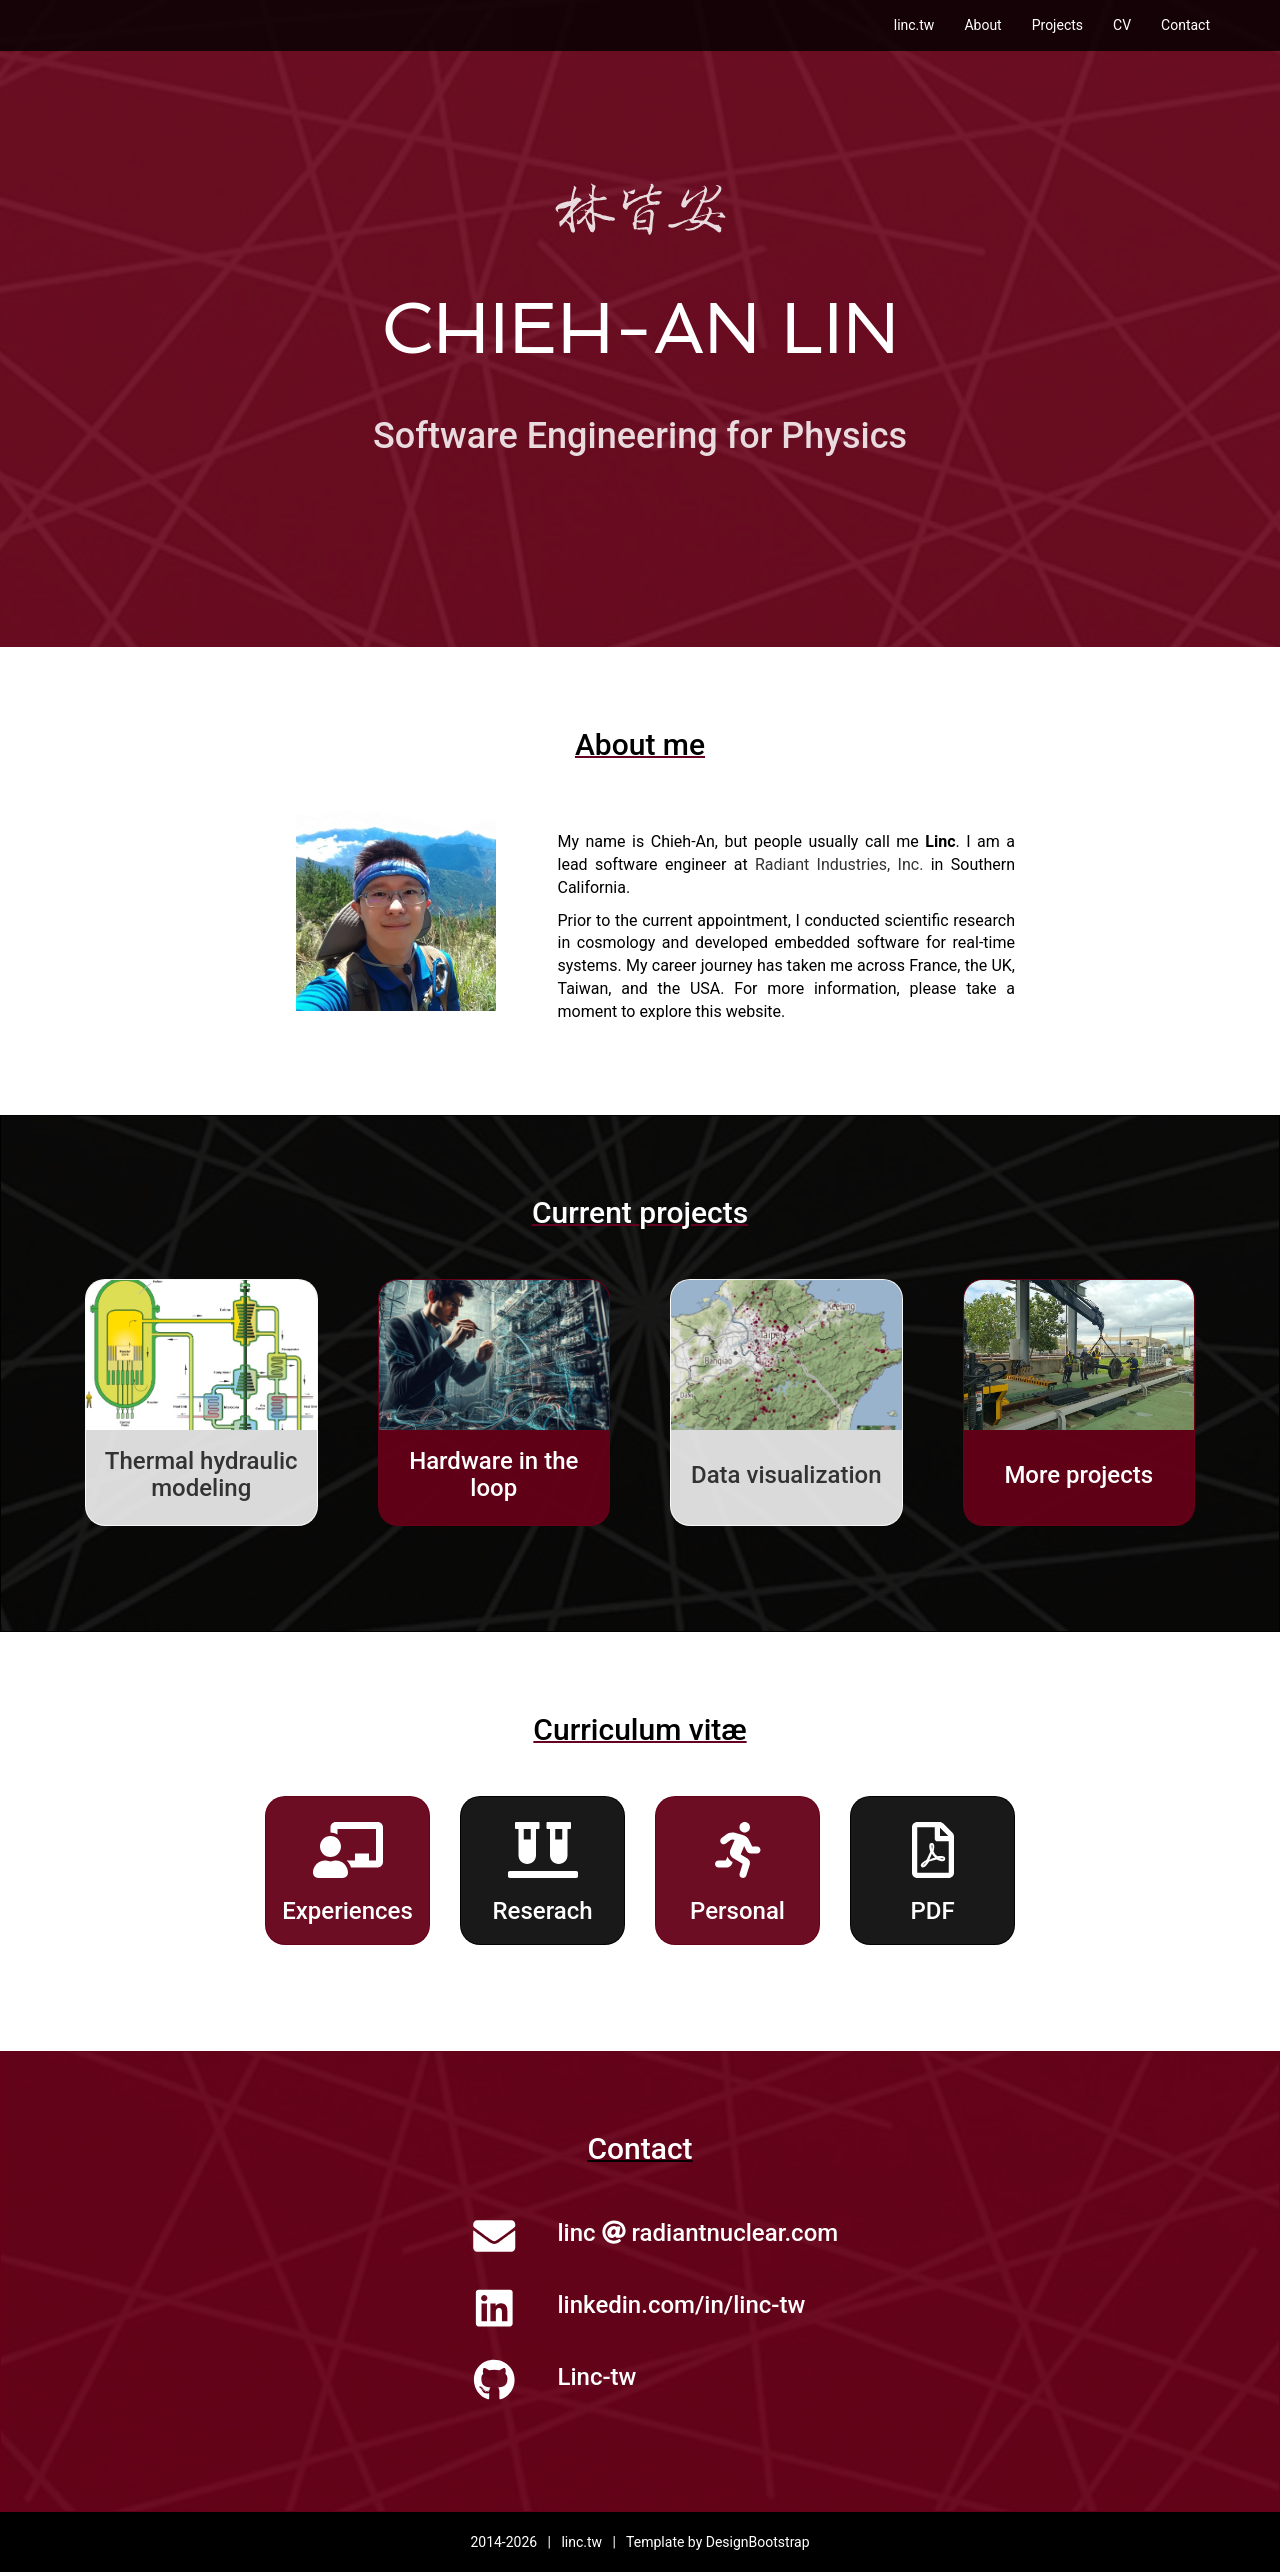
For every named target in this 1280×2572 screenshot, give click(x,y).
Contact (1185, 25)
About (982, 25)
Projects (1057, 25)
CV (1122, 25)
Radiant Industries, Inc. (839, 864)
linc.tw (914, 25)
